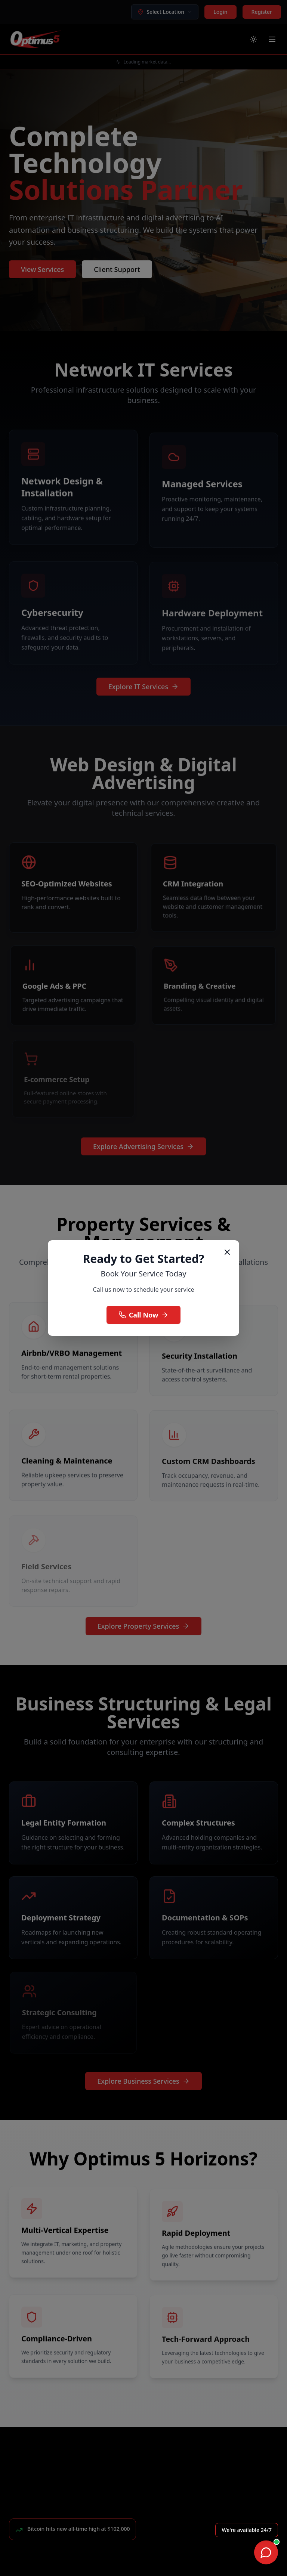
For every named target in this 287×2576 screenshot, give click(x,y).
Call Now (143, 1314)
